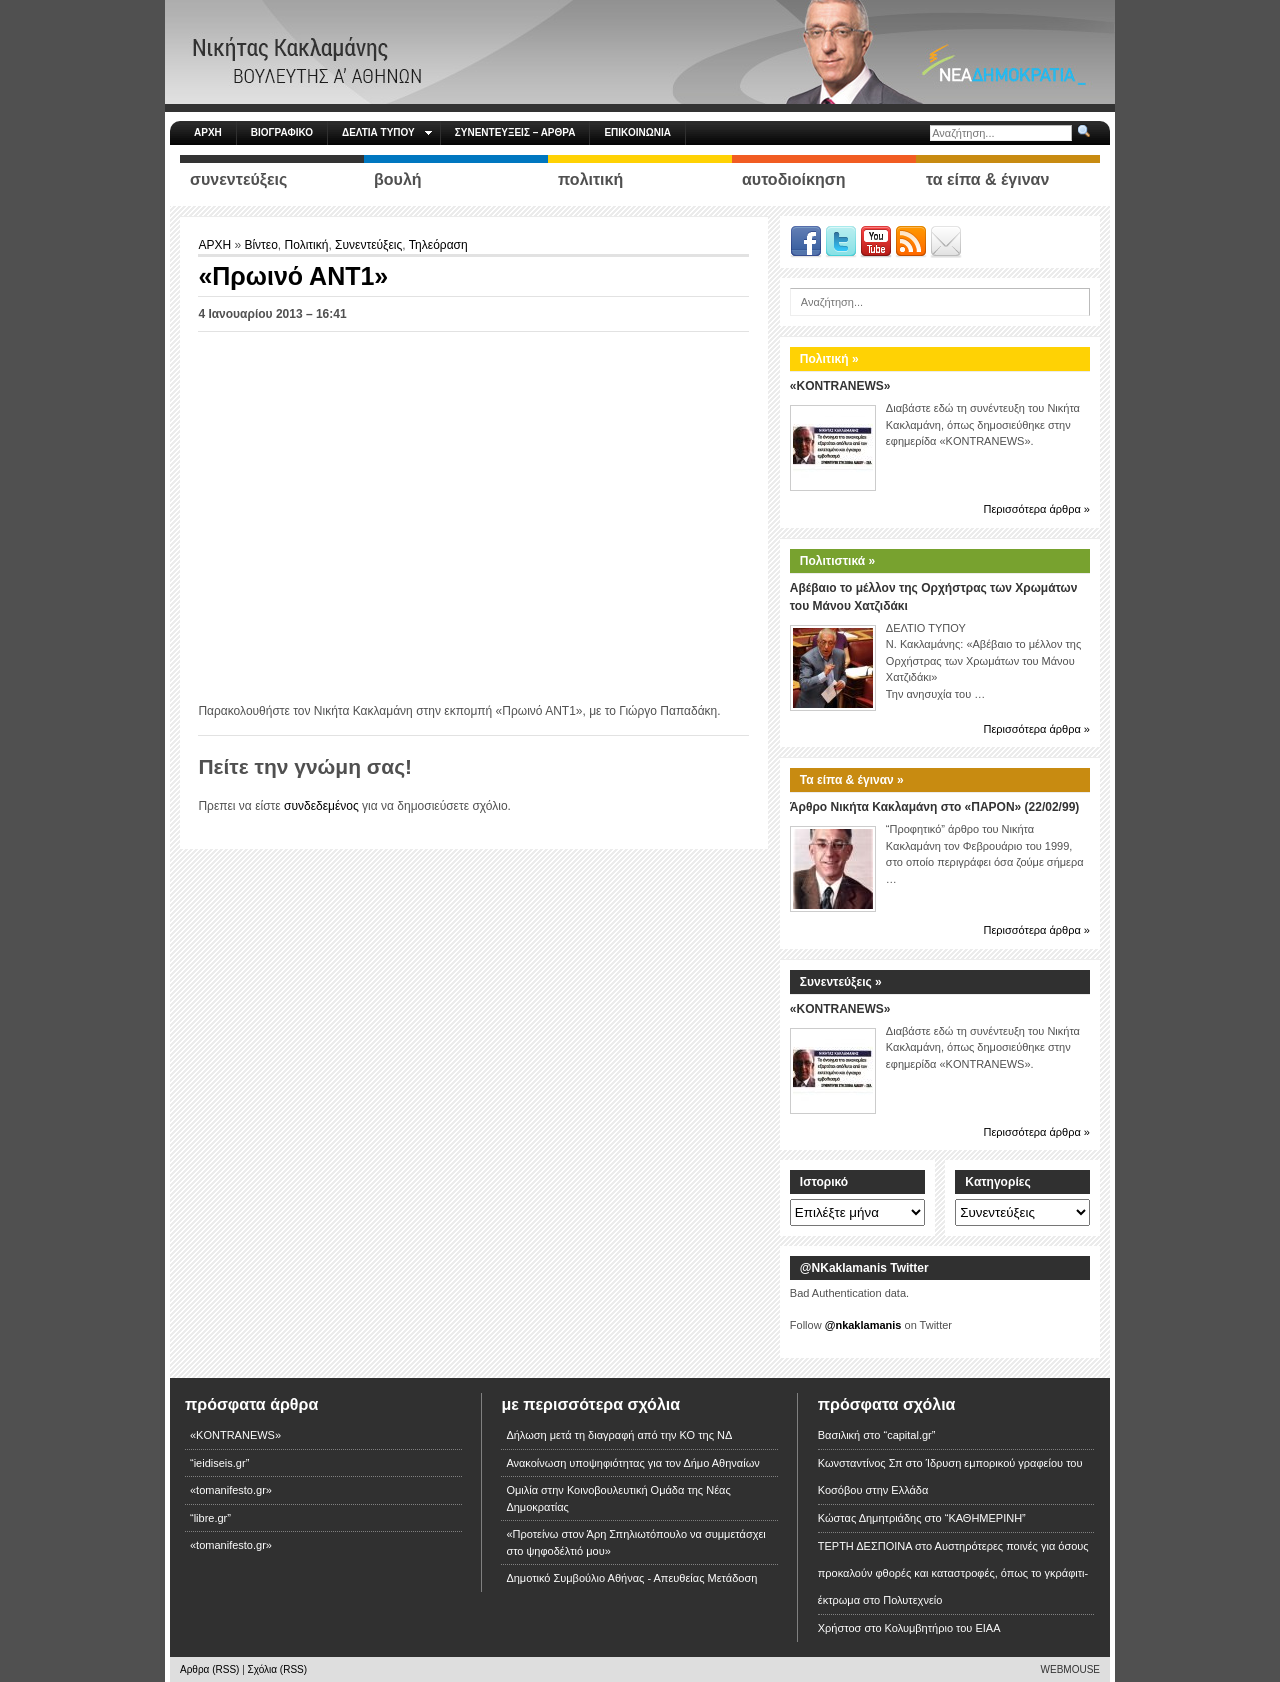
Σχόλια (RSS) (278, 1669)
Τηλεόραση (438, 245)
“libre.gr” (210, 1518)
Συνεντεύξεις (368, 245)
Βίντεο (260, 245)
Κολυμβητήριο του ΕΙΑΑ (943, 1628)
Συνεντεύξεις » (841, 982)
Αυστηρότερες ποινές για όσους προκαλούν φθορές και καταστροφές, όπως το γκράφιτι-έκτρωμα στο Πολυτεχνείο (953, 1573)
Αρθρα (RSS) (209, 1669)
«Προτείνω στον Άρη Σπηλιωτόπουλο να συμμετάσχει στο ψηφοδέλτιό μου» (635, 1542)
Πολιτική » (829, 359)
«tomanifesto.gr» (231, 1490)
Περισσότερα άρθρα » (1036, 509)
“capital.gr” (909, 1435)
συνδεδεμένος (321, 806)
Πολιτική (307, 245)
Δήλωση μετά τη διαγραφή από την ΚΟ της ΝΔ (619, 1435)
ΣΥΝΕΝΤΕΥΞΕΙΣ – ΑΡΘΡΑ (515, 132)
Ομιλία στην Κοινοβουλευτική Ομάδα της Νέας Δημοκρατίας (618, 1498)
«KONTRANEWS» (840, 386)
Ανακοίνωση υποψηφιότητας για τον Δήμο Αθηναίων (632, 1463)
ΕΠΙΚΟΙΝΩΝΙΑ (637, 132)
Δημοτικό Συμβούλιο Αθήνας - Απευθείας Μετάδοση (631, 1578)
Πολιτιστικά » (837, 561)
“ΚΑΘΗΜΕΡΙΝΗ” (985, 1518)
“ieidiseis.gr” (219, 1463)
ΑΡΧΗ (208, 132)
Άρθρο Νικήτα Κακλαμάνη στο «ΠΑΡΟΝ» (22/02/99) (934, 807)
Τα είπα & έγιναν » (852, 780)
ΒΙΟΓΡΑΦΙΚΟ (282, 132)
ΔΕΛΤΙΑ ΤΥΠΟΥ (387, 132)
